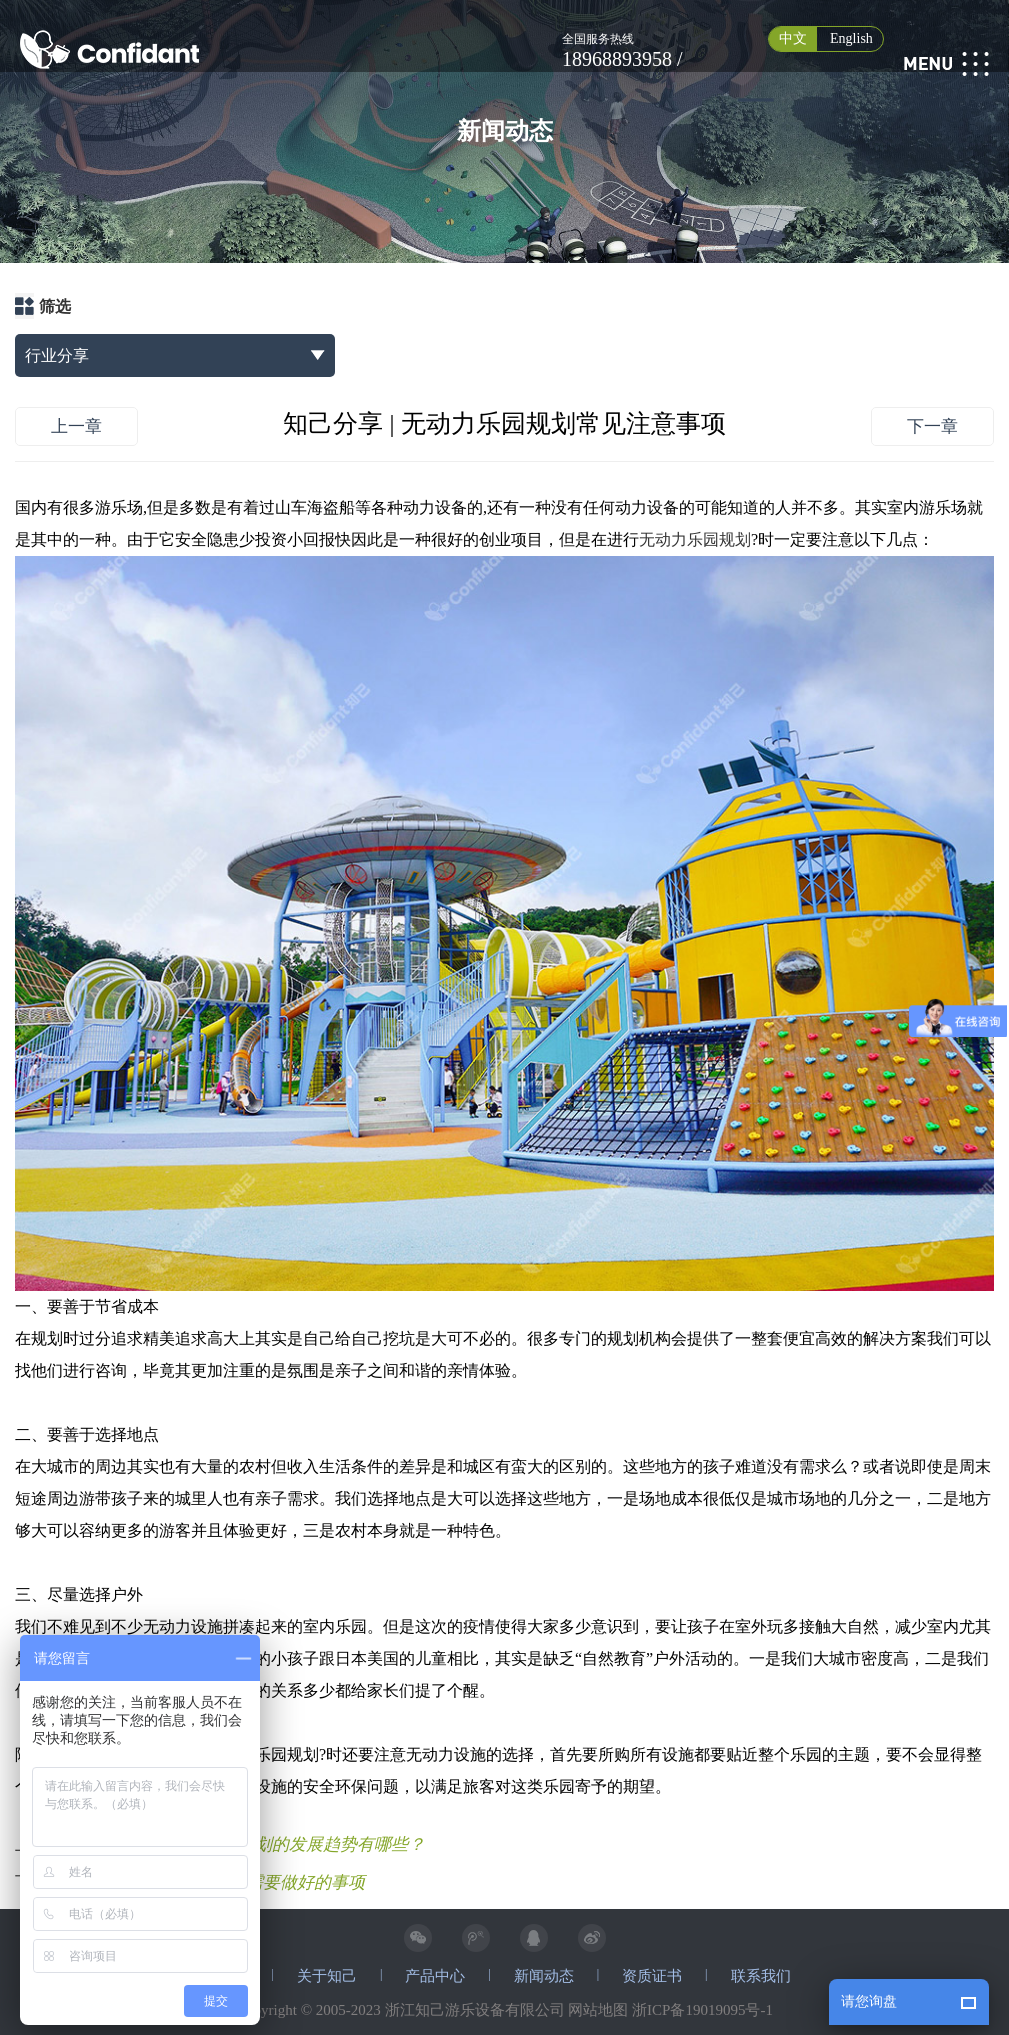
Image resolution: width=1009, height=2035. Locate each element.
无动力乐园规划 (695, 539)
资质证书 (652, 1976)
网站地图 (598, 2010)
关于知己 (327, 1976)
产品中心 (435, 1976)
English (851, 38)
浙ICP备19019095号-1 (702, 2010)
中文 (793, 38)
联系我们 (761, 1976)
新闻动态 (544, 1976)
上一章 (76, 426)
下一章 (932, 426)
